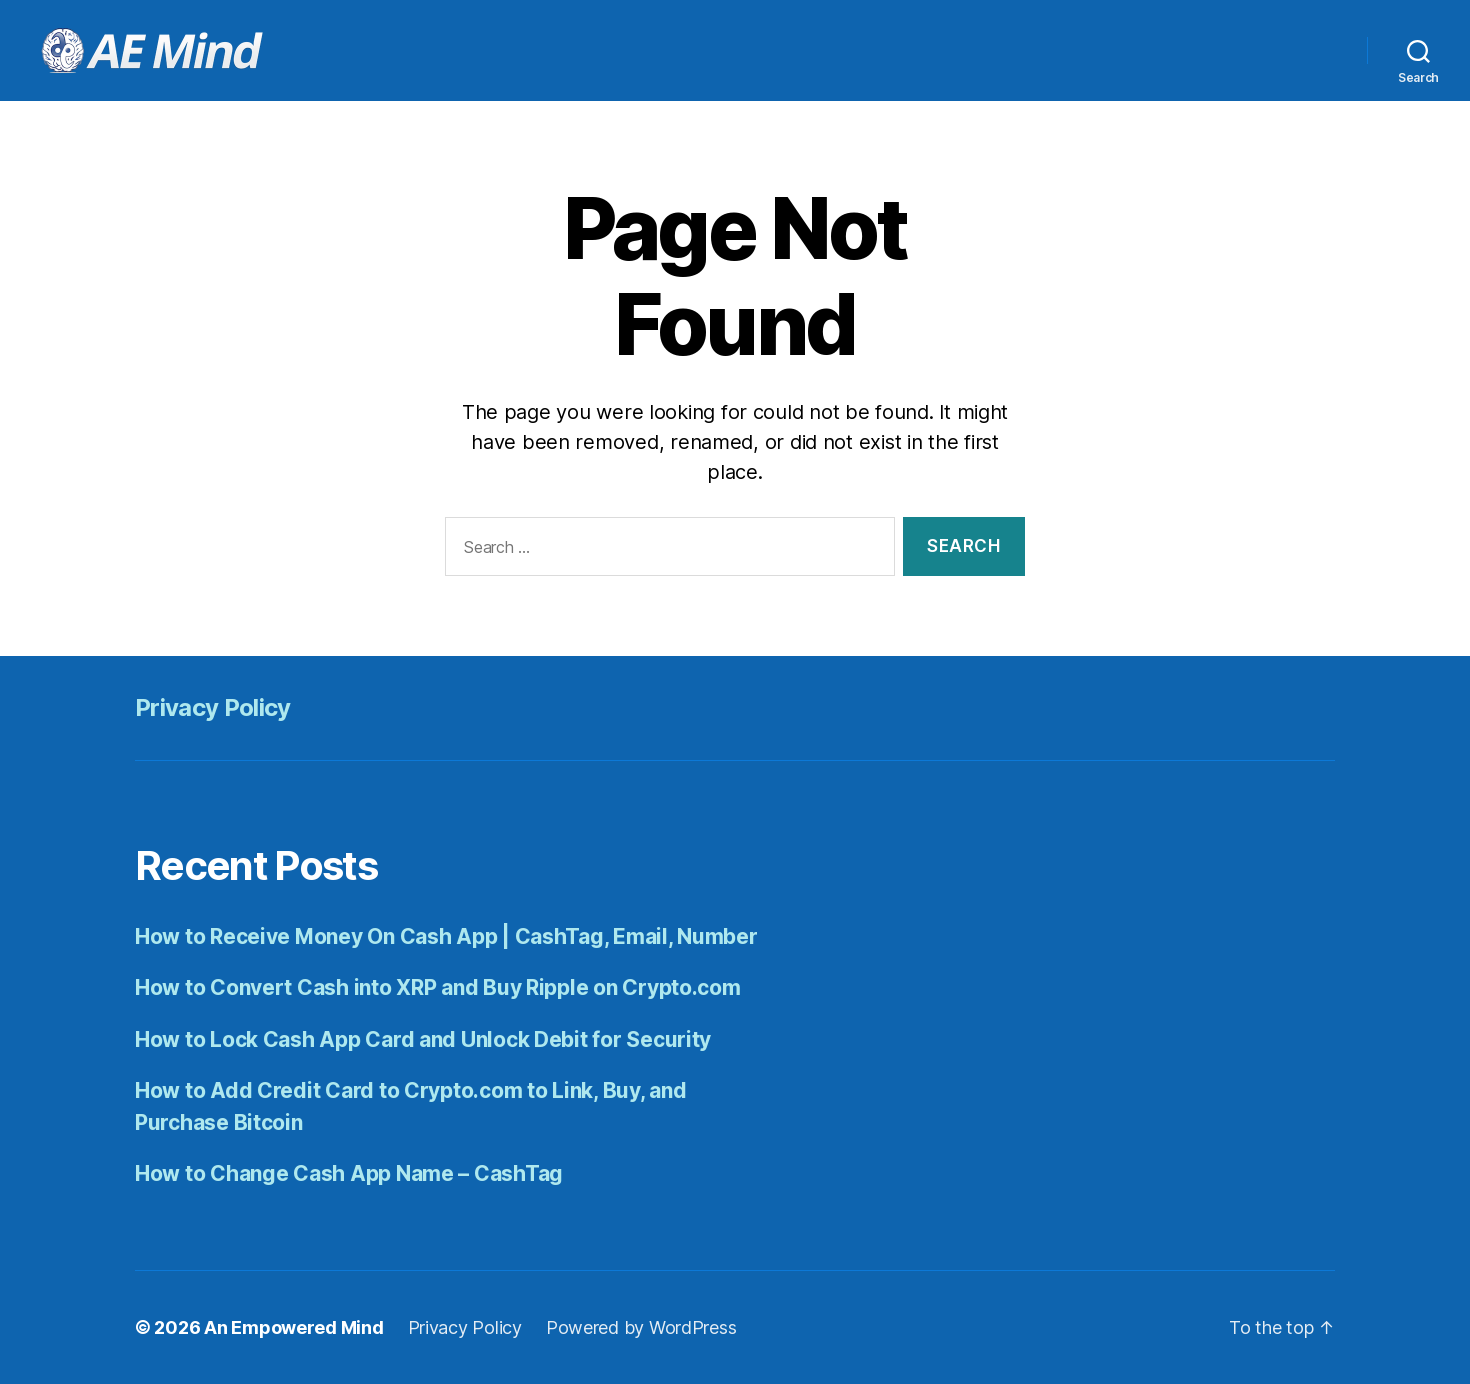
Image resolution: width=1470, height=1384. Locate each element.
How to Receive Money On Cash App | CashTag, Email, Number (446, 936)
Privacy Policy (213, 707)
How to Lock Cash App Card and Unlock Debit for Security (423, 1039)
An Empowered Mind (293, 1327)
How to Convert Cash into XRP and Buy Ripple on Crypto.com (438, 987)
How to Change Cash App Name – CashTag (349, 1173)
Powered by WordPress (641, 1327)
